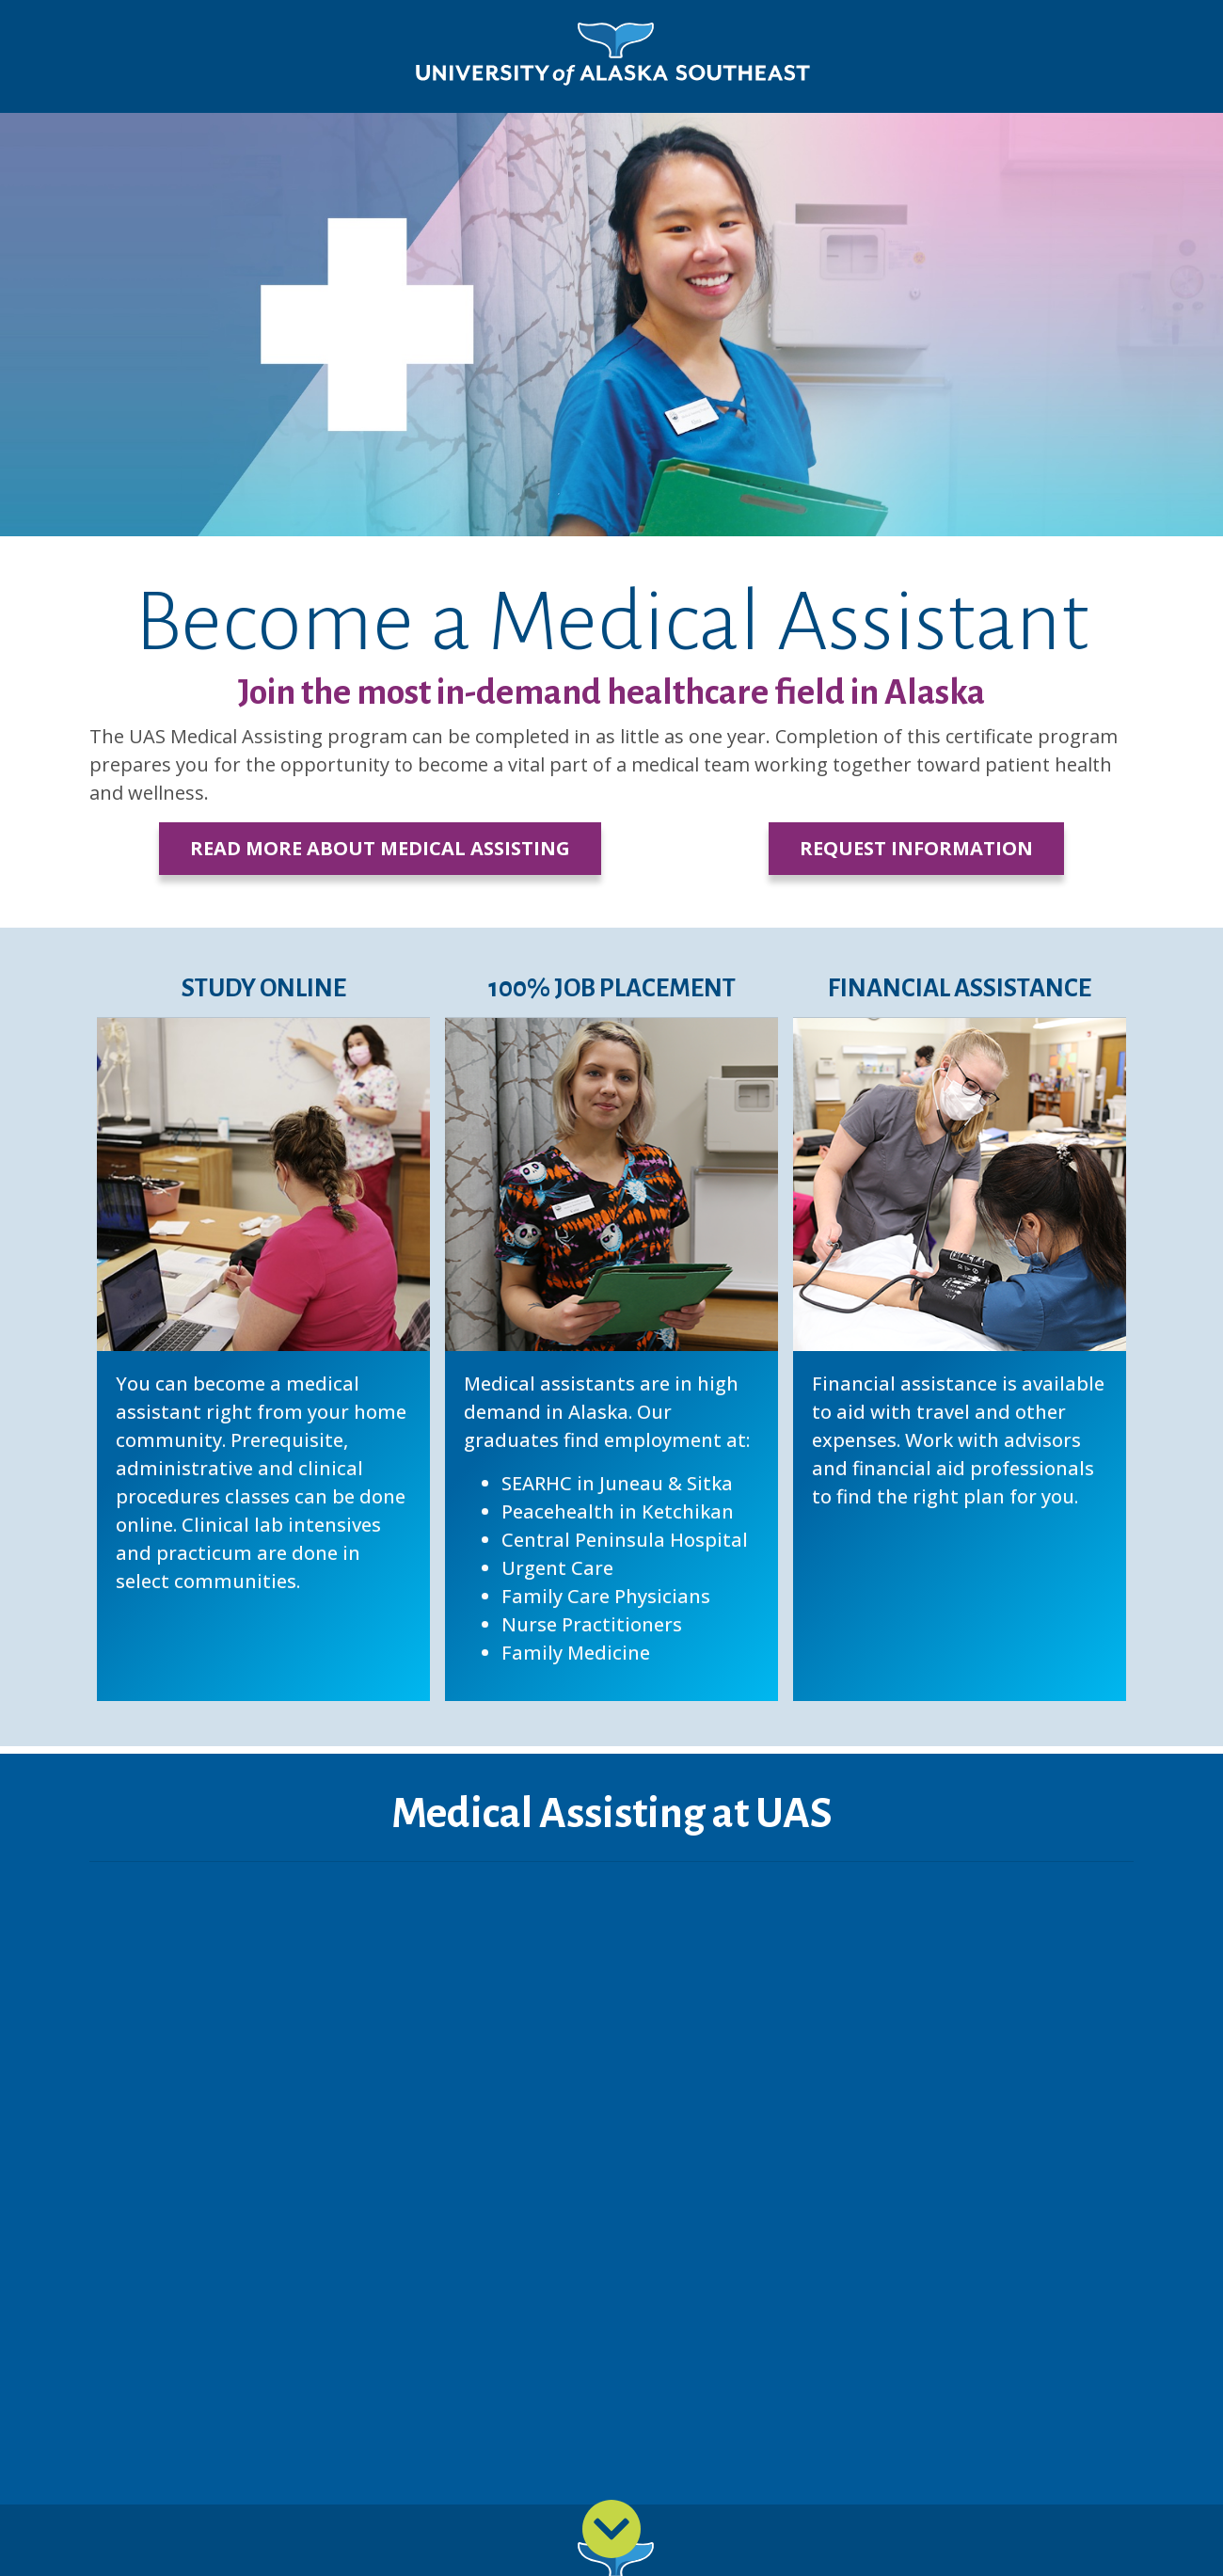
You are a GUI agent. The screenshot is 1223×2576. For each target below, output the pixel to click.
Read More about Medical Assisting (380, 848)
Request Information (916, 848)
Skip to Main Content (88, 18)
